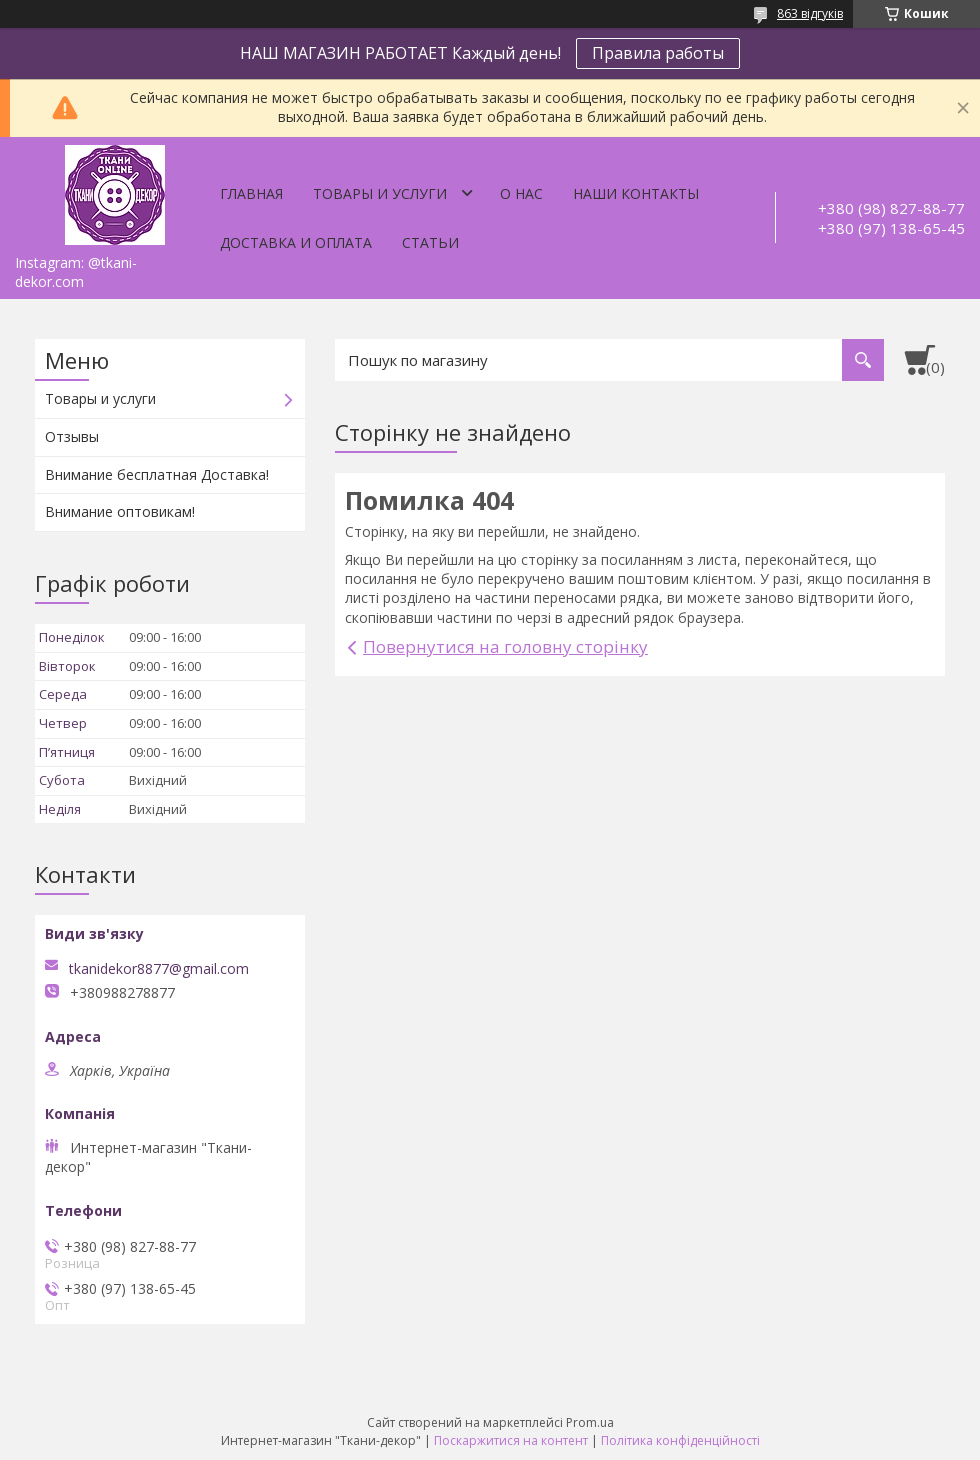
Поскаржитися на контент (511, 1440)
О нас (521, 193)
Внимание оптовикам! (120, 511)
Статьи (430, 242)
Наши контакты (636, 193)
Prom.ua (590, 1422)
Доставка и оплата (296, 242)
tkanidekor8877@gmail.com (159, 969)
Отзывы (72, 436)
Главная (251, 193)
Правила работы (658, 53)
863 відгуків (810, 13)
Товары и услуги (380, 193)
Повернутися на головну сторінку (505, 646)
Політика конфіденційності (680, 1440)
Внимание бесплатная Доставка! (157, 474)
